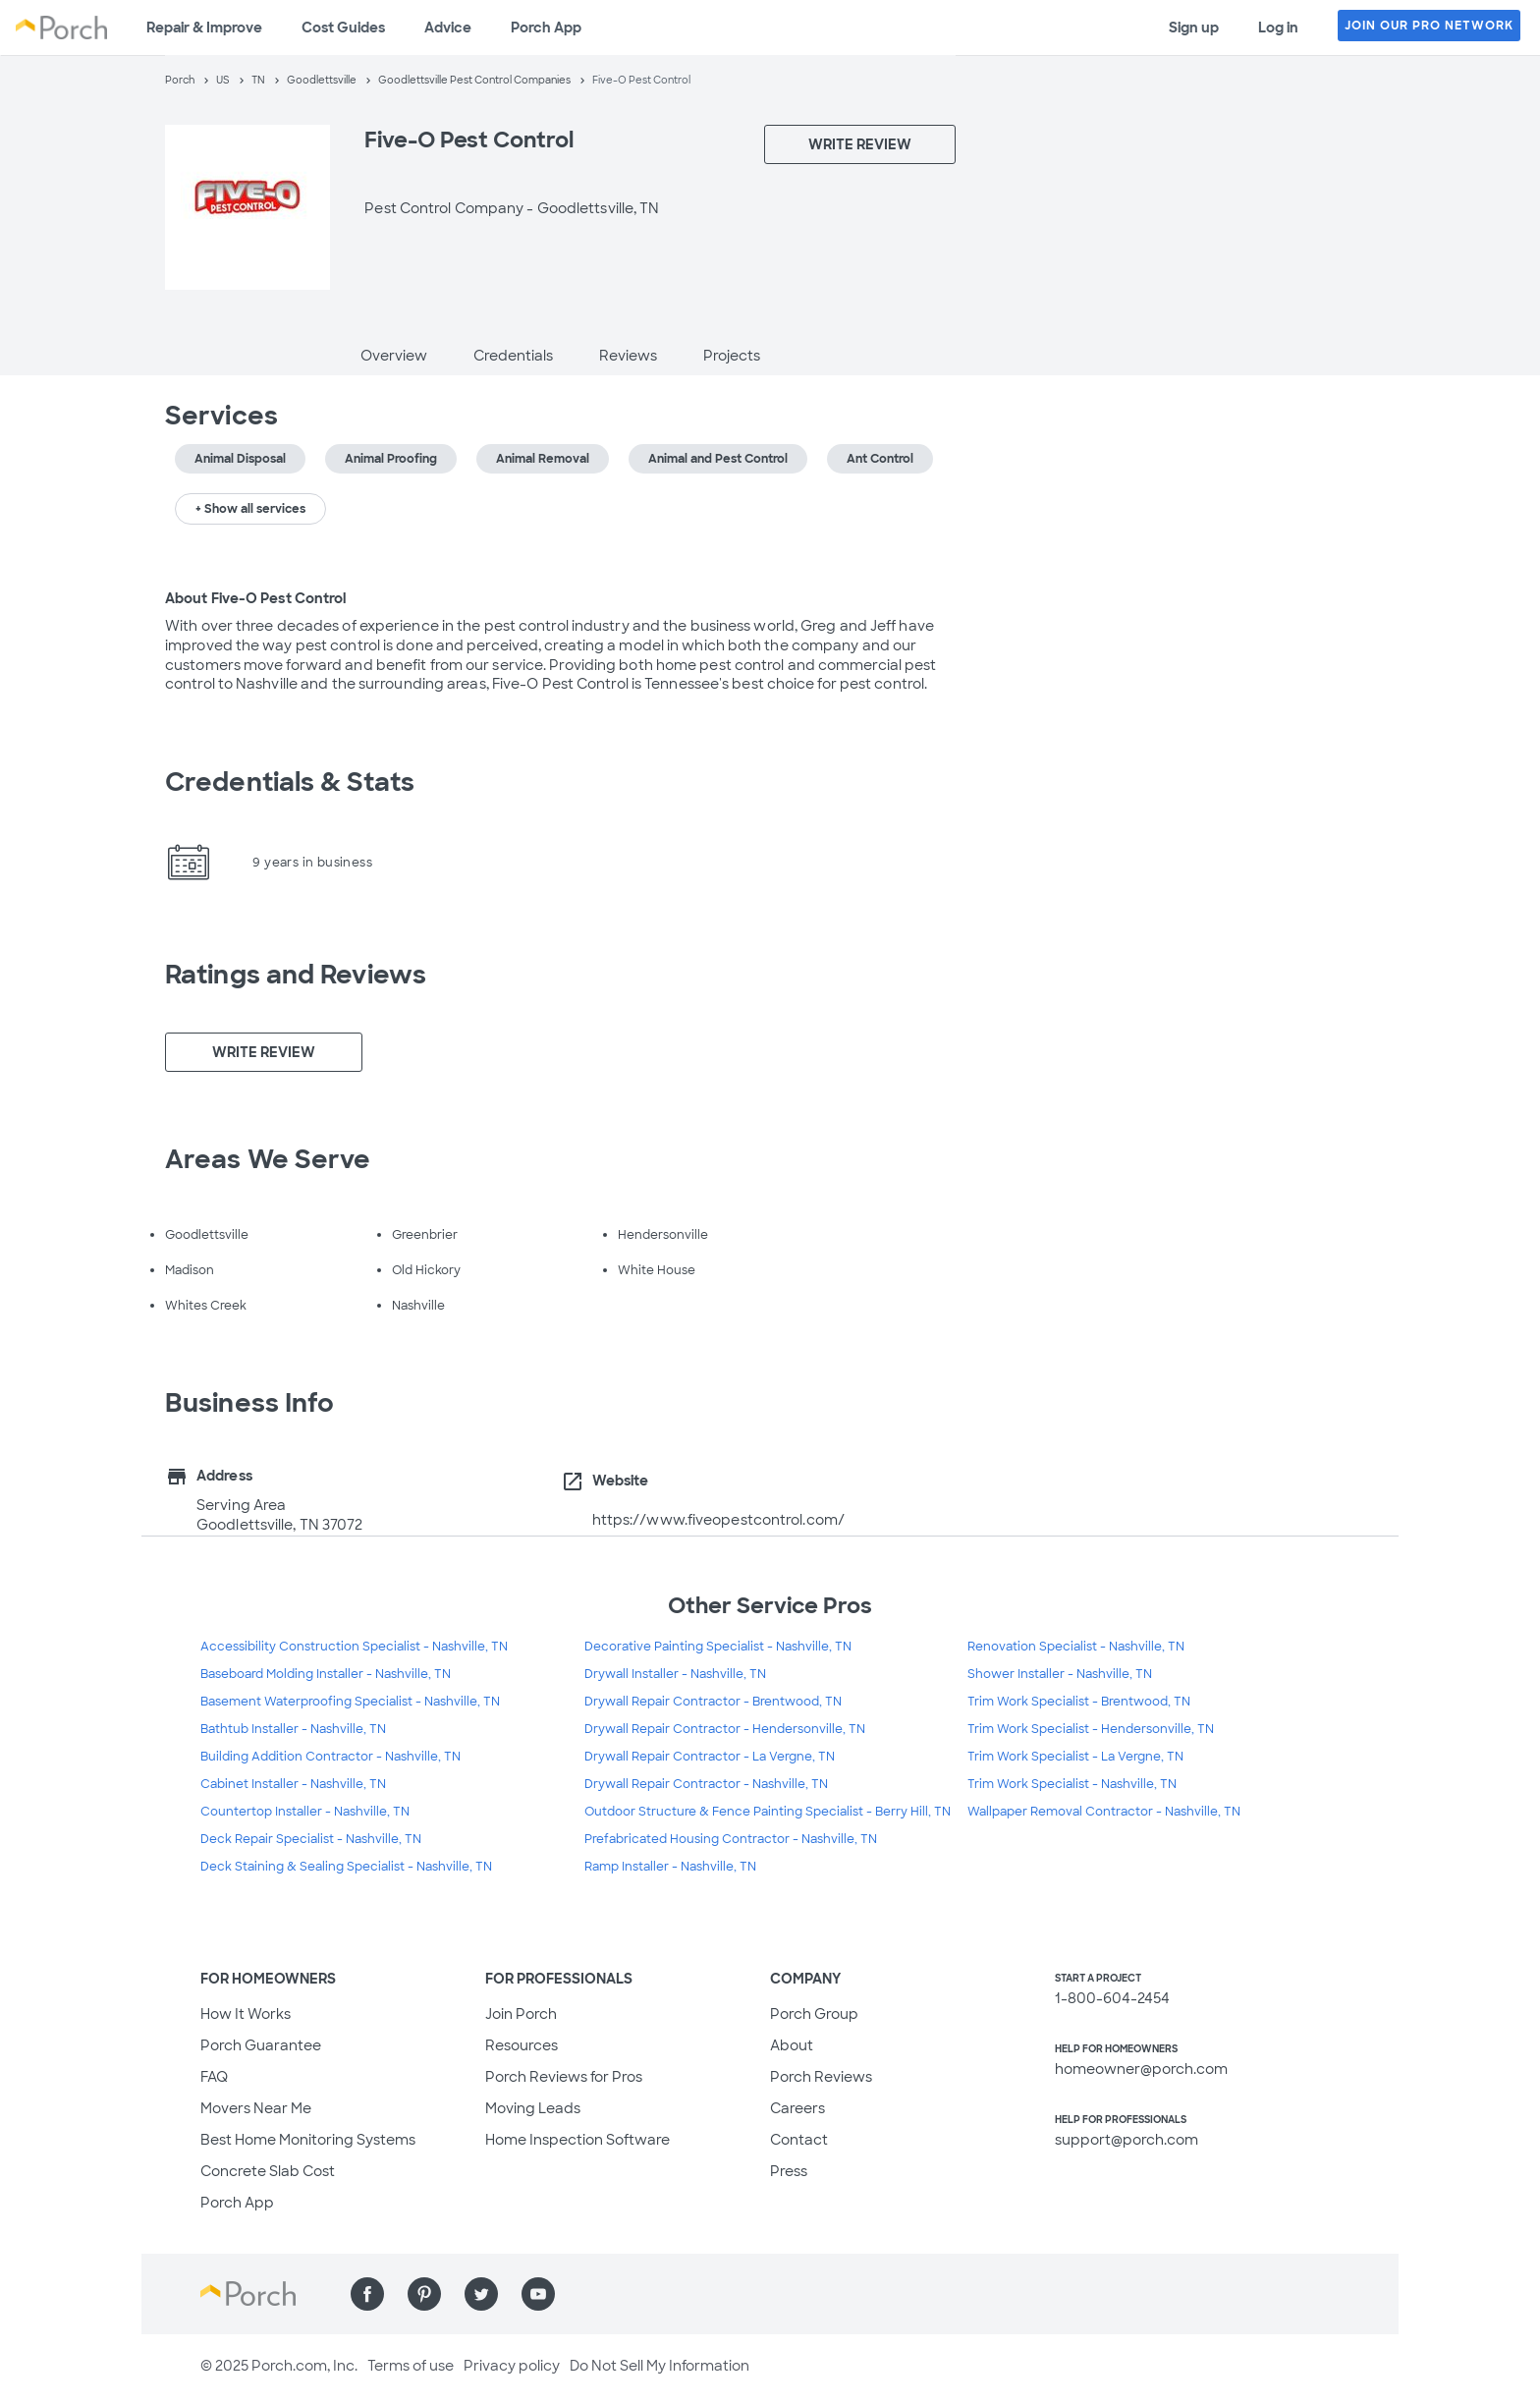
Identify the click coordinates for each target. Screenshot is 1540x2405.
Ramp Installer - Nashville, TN (670, 1866)
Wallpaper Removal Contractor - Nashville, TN (1103, 1811)
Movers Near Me (255, 2108)
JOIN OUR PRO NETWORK (1429, 25)
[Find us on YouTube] (538, 2294)
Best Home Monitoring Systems (307, 2140)
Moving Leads (532, 2108)
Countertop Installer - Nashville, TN (305, 1811)
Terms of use (410, 2366)
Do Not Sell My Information (659, 2366)
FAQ (214, 2077)
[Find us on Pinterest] (424, 2294)
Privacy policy (512, 2366)
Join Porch (521, 2014)
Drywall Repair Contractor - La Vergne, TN (709, 1756)
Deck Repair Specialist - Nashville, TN (310, 1839)
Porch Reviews (821, 2077)
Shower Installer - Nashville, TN (1059, 1674)
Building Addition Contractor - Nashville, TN (330, 1756)
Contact (799, 2140)
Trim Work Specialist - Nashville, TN (1072, 1784)
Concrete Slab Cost (267, 2171)
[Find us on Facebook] (367, 2294)
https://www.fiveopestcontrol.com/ (718, 1520)
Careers (797, 2108)
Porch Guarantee (260, 2045)
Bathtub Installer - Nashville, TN (293, 1729)
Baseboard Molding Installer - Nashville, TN (325, 1674)
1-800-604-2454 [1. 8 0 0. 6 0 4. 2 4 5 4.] (1112, 1998)
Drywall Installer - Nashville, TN (675, 1674)
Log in (1278, 27)
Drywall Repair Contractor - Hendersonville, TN (724, 1729)
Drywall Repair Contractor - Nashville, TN (706, 1784)
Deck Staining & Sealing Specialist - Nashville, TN (346, 1866)
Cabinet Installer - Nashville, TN (293, 1784)
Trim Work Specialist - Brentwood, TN (1078, 1701)
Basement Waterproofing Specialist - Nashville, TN (350, 1701)
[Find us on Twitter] (481, 2294)
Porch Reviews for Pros (563, 2077)
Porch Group (814, 2014)
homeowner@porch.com (1141, 2069)
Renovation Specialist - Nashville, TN (1075, 1646)
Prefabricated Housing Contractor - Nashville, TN (730, 1839)
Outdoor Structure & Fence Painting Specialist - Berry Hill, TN (767, 1811)
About (791, 2045)
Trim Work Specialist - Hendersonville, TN (1090, 1729)
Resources (521, 2045)
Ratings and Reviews (295, 974)
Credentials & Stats (289, 782)
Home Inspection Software (577, 2140)
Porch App (546, 27)
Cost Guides (343, 27)
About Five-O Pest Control (256, 598)
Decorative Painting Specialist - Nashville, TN (718, 1646)
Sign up (1194, 27)
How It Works (245, 2014)
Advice (447, 27)
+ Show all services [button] (250, 509)
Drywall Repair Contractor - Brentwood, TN (713, 1701)
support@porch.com (1126, 2140)
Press (788, 2171)
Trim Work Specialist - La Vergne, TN (1075, 1756)
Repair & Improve (204, 27)
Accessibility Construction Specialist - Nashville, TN (354, 1646)
